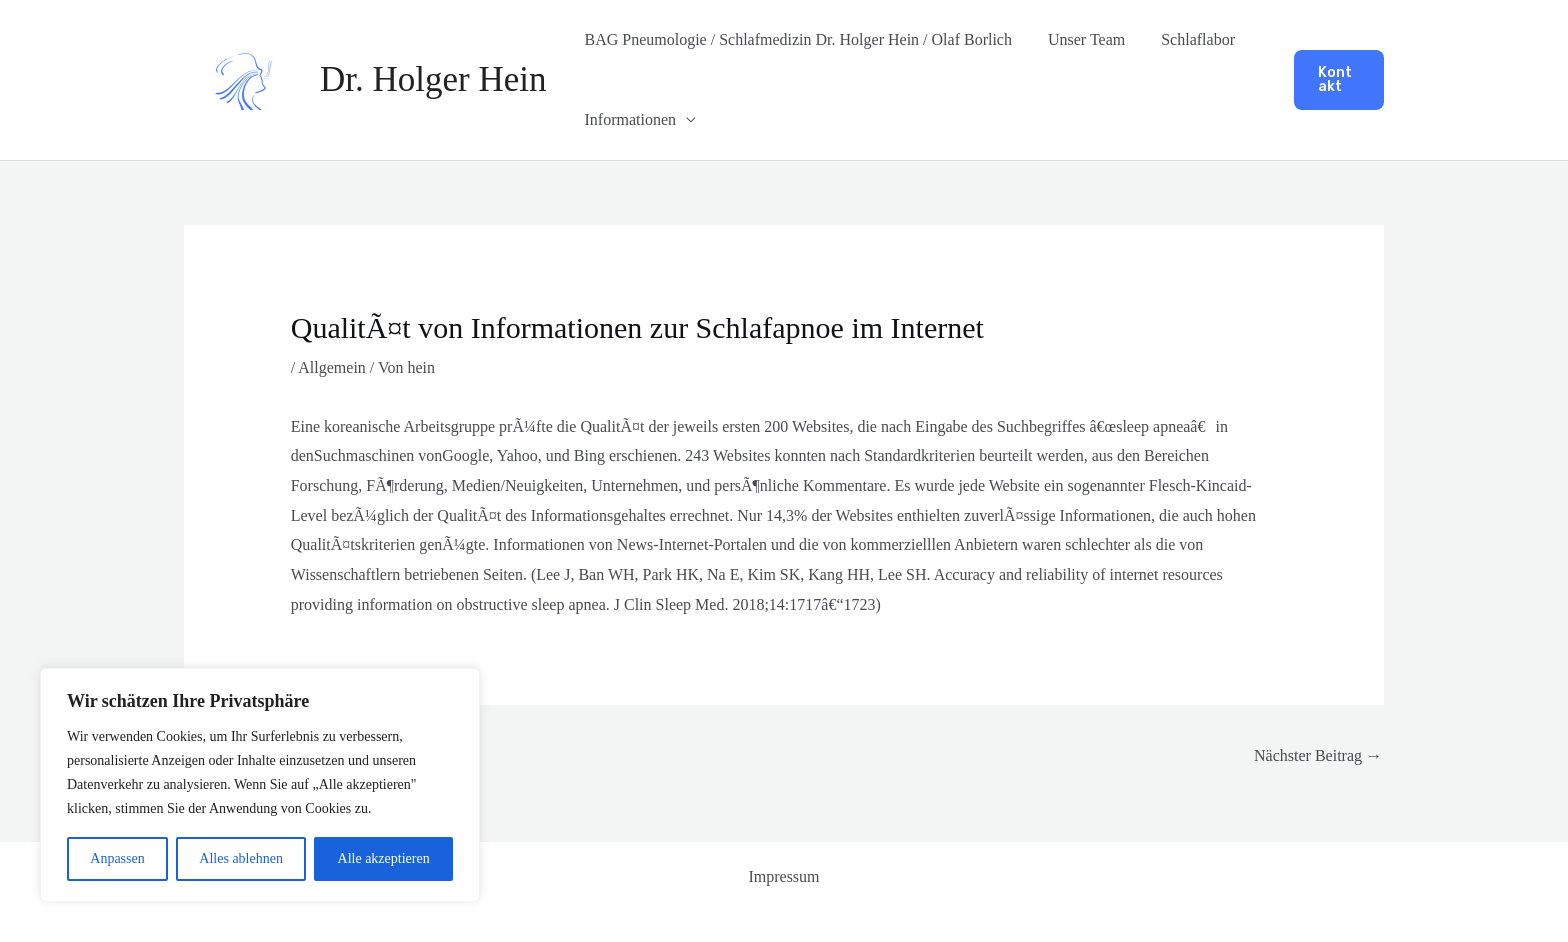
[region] (260, 785)
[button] (1338, 80)
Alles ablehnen (241, 858)
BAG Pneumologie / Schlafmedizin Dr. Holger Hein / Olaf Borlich (795, 39)
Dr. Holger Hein (433, 79)
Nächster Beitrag (1318, 755)
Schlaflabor (1188, 39)
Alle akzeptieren (384, 858)
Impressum (783, 876)
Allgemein (332, 367)
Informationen (628, 119)
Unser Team (1080, 39)
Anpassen (117, 858)
